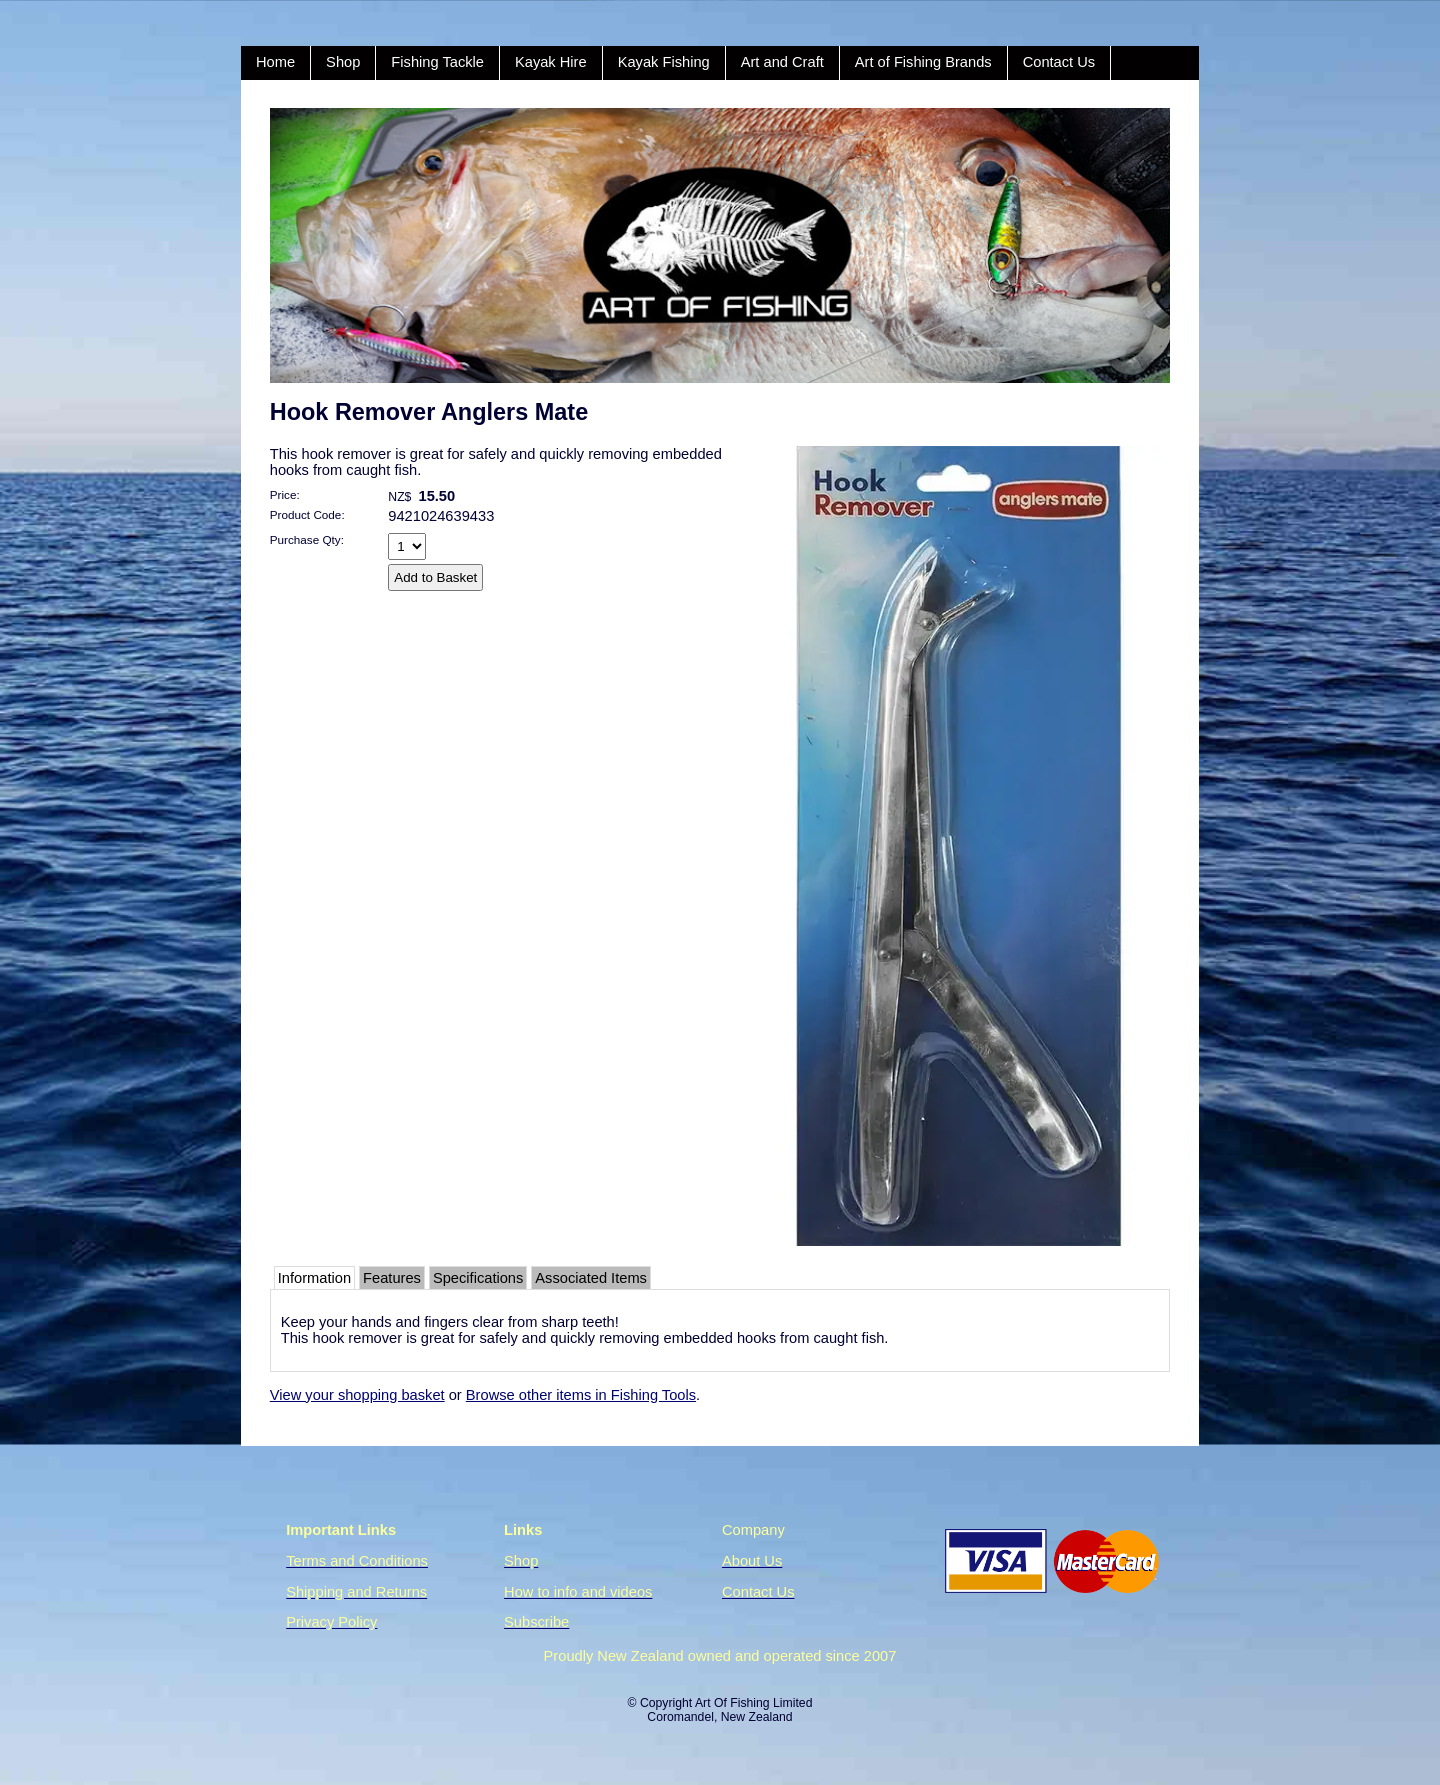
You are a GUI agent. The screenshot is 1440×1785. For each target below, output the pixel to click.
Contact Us (1059, 62)
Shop (343, 62)
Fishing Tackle (437, 62)
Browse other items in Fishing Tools (581, 1395)
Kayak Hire (551, 62)
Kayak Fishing (664, 62)
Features (392, 1278)
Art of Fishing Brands (923, 62)
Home (275, 62)
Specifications (478, 1278)
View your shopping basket (357, 1395)
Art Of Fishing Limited (753, 1703)
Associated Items (591, 1278)
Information (314, 1278)
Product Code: (307, 514)
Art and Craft (782, 62)
